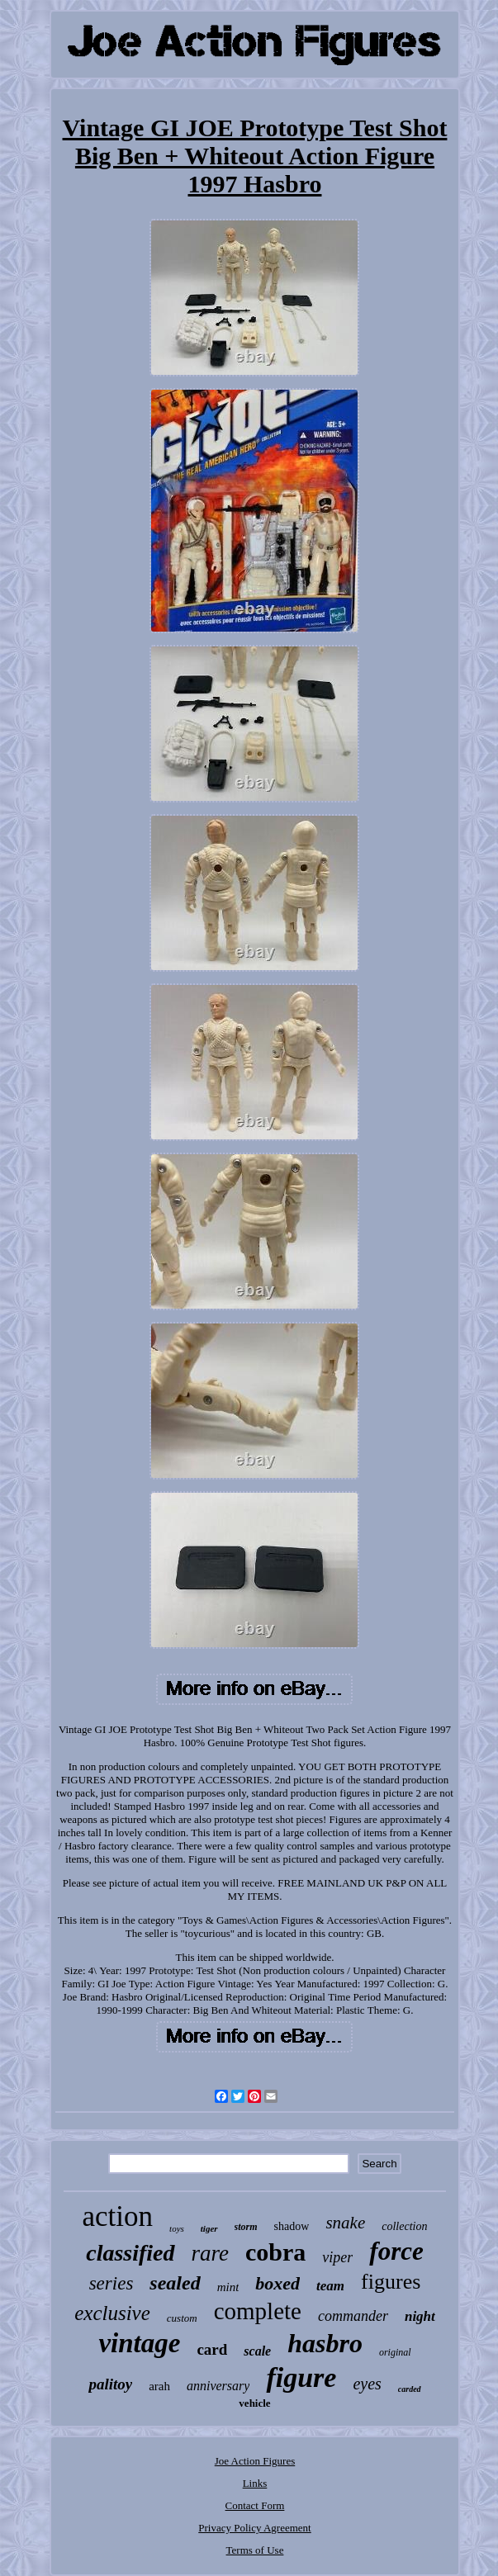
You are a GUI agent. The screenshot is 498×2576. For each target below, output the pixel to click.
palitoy (110, 2384)
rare (211, 2253)
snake (345, 2223)
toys (176, 2228)
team (330, 2286)
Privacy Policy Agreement (254, 2528)
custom (182, 2318)
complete (257, 2311)
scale (257, 2351)
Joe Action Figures (255, 2461)
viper (337, 2257)
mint (228, 2287)
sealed (174, 2283)
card (212, 2349)
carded (409, 2389)
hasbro (325, 2343)
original (395, 2352)
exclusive (112, 2313)
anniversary (218, 2386)
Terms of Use (255, 2550)
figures (390, 2282)
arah (159, 2386)
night (420, 2316)
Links (255, 2483)
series (111, 2283)
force (396, 2251)
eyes (367, 2384)
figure (301, 2377)
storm (246, 2227)
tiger (209, 2228)
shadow (292, 2226)
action (118, 2216)
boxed (277, 2283)
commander (353, 2316)
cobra (275, 2252)
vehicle (254, 2403)
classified (130, 2253)
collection (404, 2226)
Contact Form (255, 2505)
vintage (139, 2343)
